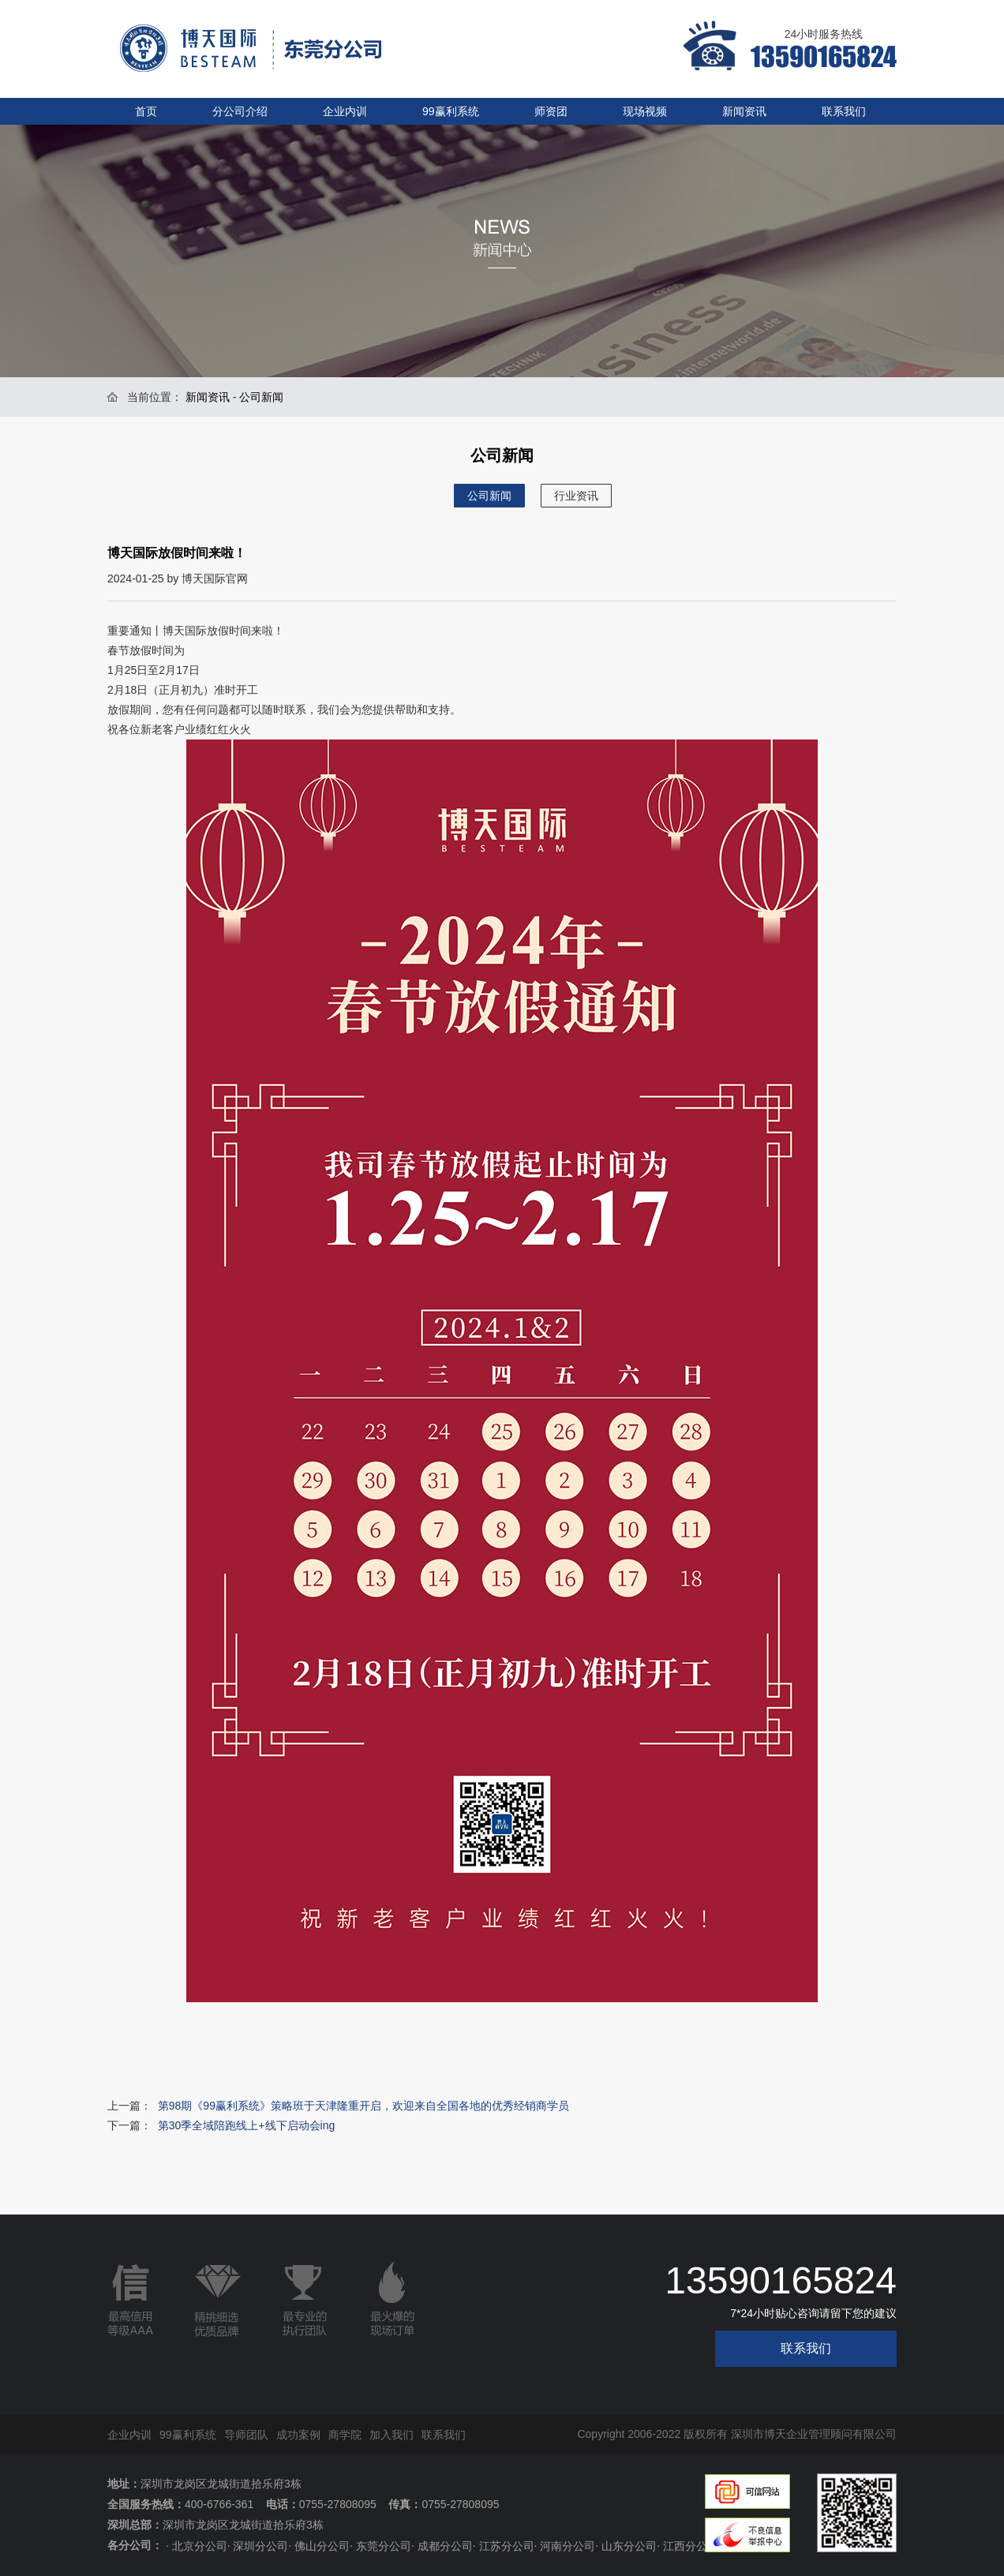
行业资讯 (576, 495)
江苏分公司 (506, 2546)
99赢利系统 (450, 111)
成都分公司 (445, 2546)
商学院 (345, 2434)
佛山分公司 (322, 2546)
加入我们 (391, 2434)
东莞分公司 (383, 2546)
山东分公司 (629, 2546)
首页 (146, 111)
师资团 (551, 111)
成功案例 (298, 2434)
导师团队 (246, 2434)
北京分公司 (199, 2546)
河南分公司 (567, 2546)
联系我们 (844, 111)
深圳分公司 (260, 2546)
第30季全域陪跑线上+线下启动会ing (246, 2125)
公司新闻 (489, 495)
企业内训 (345, 111)
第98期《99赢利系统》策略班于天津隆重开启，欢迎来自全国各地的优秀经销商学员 (363, 2105)
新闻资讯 (744, 111)
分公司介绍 (240, 111)
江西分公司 (690, 2546)
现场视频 (645, 111)
